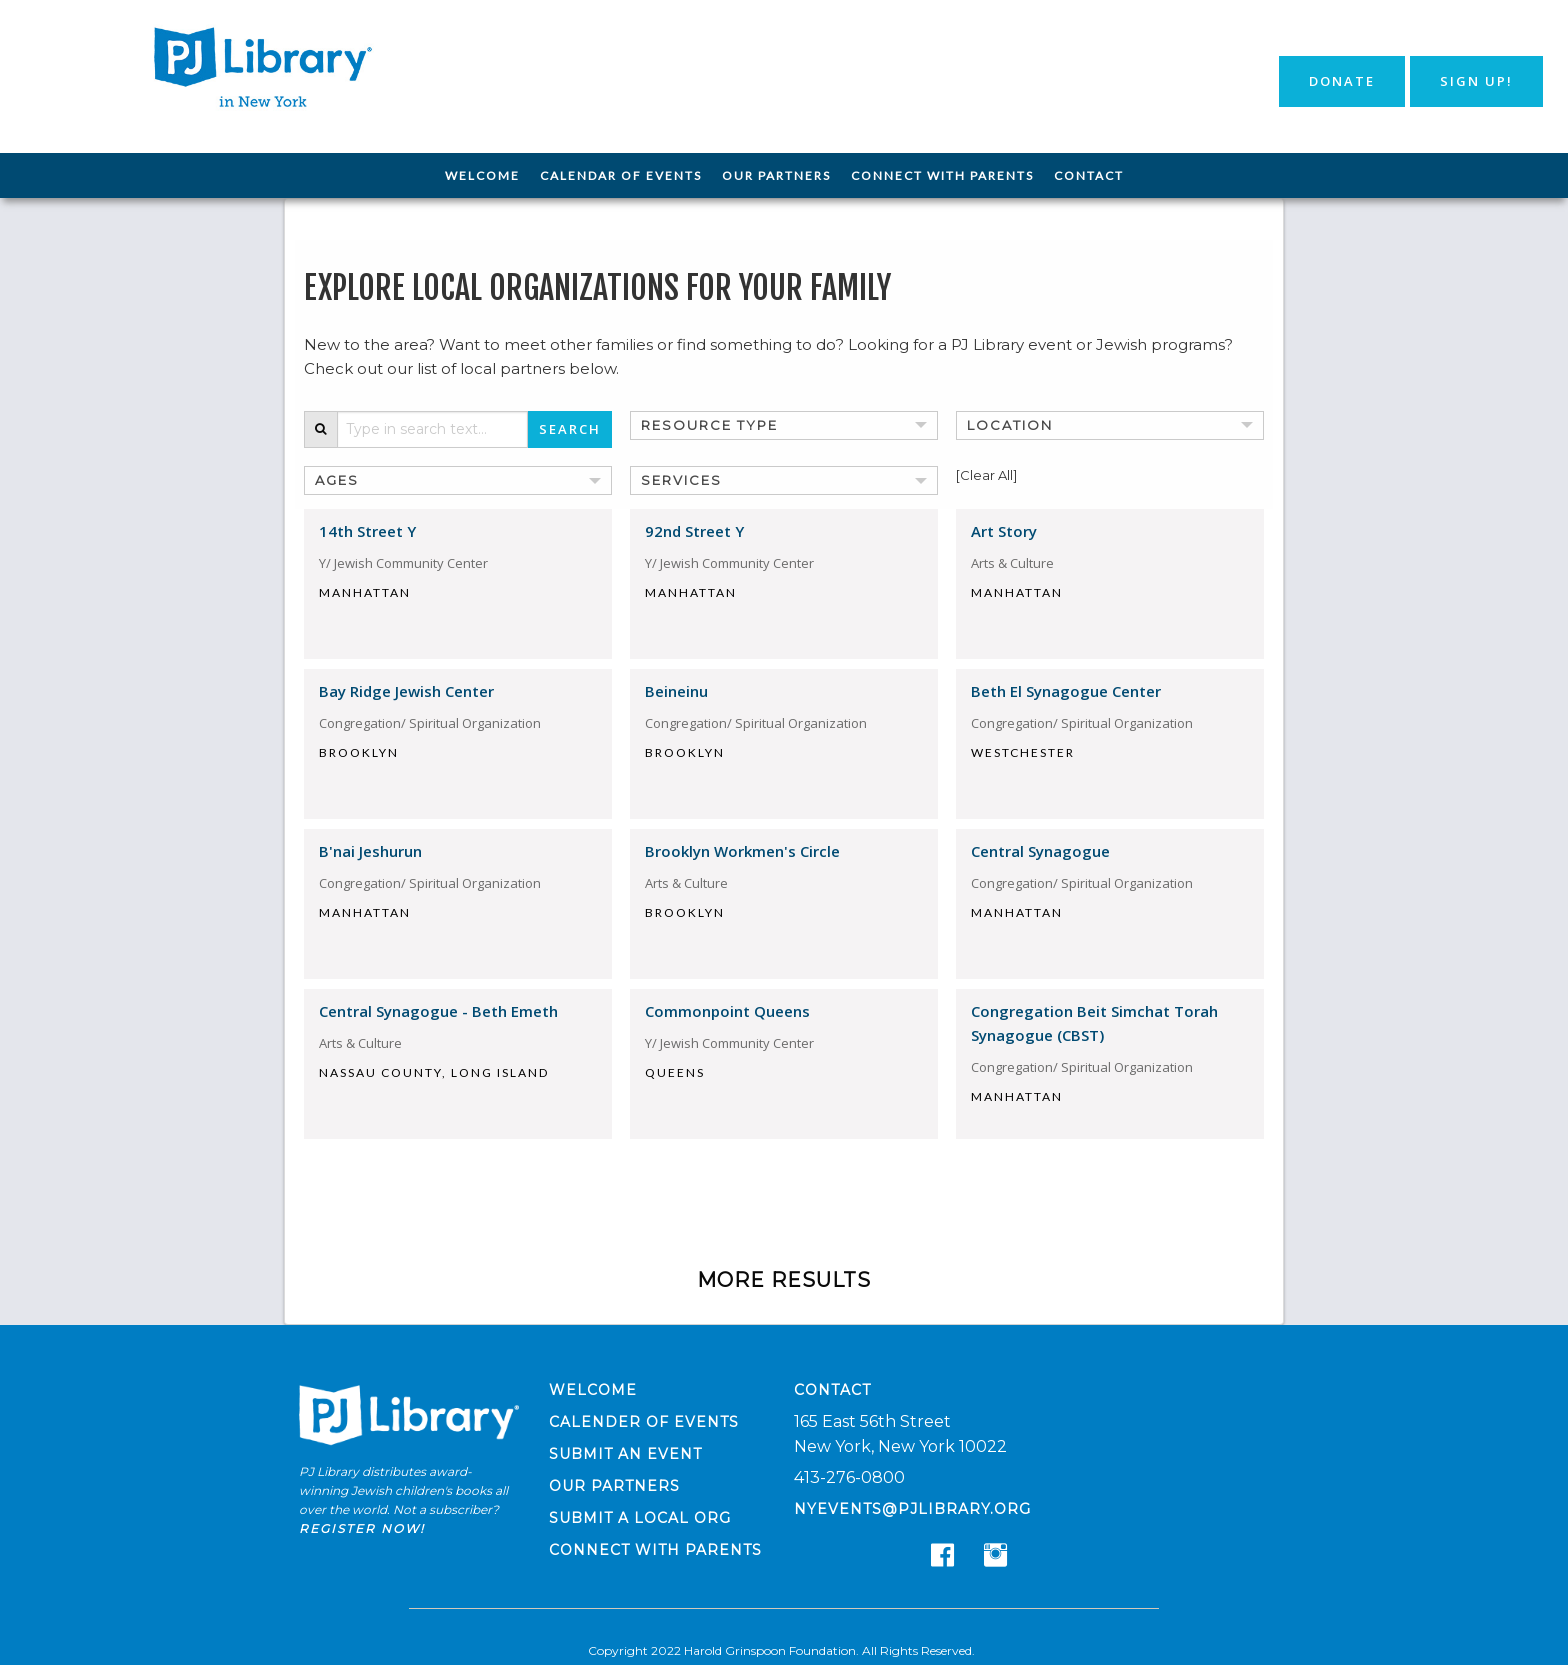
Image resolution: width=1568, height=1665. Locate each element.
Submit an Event (625, 1454)
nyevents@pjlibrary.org (912, 1509)
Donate (1342, 81)
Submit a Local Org (640, 1518)
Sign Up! (1476, 81)
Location (1010, 425)
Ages (337, 480)
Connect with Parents (942, 175)
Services (681, 480)
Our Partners (776, 175)
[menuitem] (482, 176)
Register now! (362, 1528)
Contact (1089, 175)
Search (570, 429)
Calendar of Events (621, 175)
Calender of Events (644, 1422)
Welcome (482, 175)
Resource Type (709, 425)
